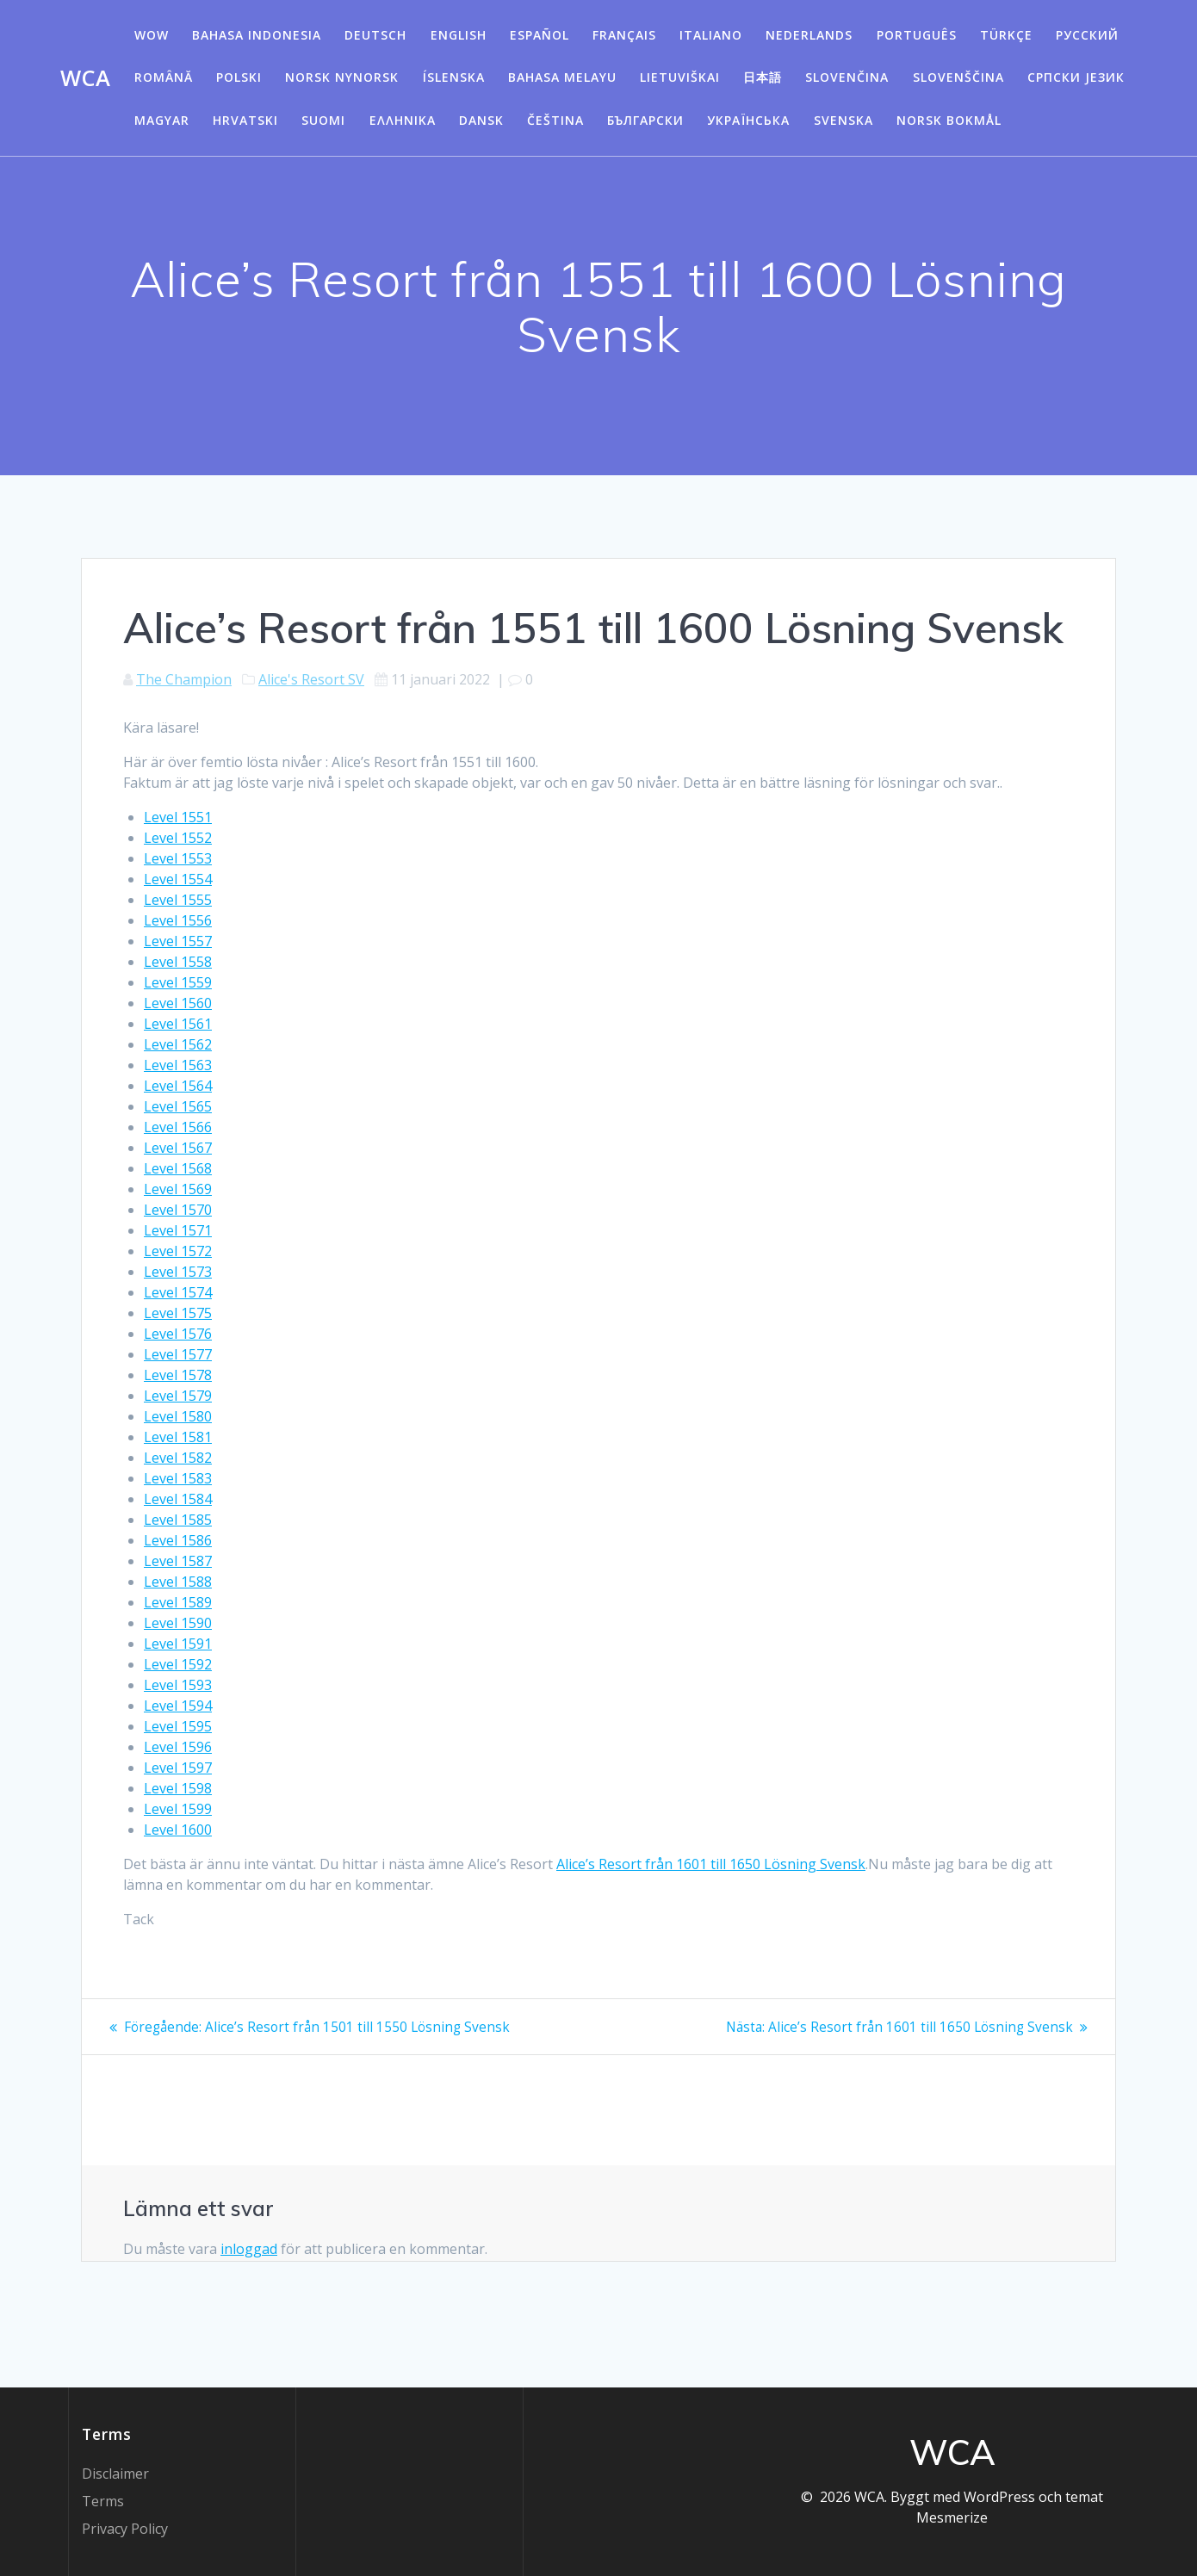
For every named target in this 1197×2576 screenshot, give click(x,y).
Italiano (710, 35)
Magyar (161, 120)
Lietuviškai (680, 77)
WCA (85, 78)
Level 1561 (178, 1023)
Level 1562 (178, 1044)
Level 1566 (178, 1127)
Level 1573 (178, 1271)
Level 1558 (178, 961)
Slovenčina (847, 77)
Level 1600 (178, 1829)
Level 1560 (178, 1003)
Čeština (555, 120)
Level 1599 (178, 1808)
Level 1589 (178, 1602)
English (459, 35)
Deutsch (375, 35)
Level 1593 (178, 1684)
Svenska (843, 120)
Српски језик (1076, 77)
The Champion (184, 679)
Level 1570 (178, 1209)
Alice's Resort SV (311, 679)
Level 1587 (178, 1560)
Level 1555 (178, 899)
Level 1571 (178, 1230)
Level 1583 (178, 1478)
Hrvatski (245, 120)
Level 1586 (178, 1540)
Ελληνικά (402, 120)
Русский (1087, 35)
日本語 (762, 77)
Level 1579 (178, 1395)
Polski (239, 77)
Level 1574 (178, 1292)
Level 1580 (178, 1416)
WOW (151, 35)
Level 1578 (178, 1374)
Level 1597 (178, 1767)
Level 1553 (178, 858)
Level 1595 (178, 1726)
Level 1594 (178, 1705)
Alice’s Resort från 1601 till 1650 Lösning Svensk (710, 1864)
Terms (103, 2501)
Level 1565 (178, 1106)
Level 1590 (178, 1622)
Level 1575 (178, 1312)
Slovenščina (958, 77)
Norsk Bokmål (949, 120)
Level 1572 (178, 1251)
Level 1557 (178, 941)
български (645, 120)
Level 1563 (178, 1065)
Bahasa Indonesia (256, 35)
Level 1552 (178, 837)
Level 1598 (178, 1788)
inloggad (248, 2248)
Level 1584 (178, 1498)
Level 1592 (178, 1664)
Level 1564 (178, 1085)
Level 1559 (178, 982)
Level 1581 (178, 1436)
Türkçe (1006, 35)
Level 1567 (178, 1147)
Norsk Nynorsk (342, 77)
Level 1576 (178, 1333)
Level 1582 (178, 1457)
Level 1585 (178, 1519)
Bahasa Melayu (562, 77)
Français (624, 35)
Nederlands (809, 35)
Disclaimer (115, 2473)
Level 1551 (178, 817)
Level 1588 (178, 1581)
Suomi (323, 120)
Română (163, 77)
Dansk (481, 120)
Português (917, 35)
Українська (748, 120)
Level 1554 (178, 879)
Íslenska (454, 77)
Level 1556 (178, 920)
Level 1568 (178, 1168)
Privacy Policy (125, 2528)
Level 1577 (178, 1354)
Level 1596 (178, 1746)
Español (539, 35)
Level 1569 (178, 1189)
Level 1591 (178, 1643)
